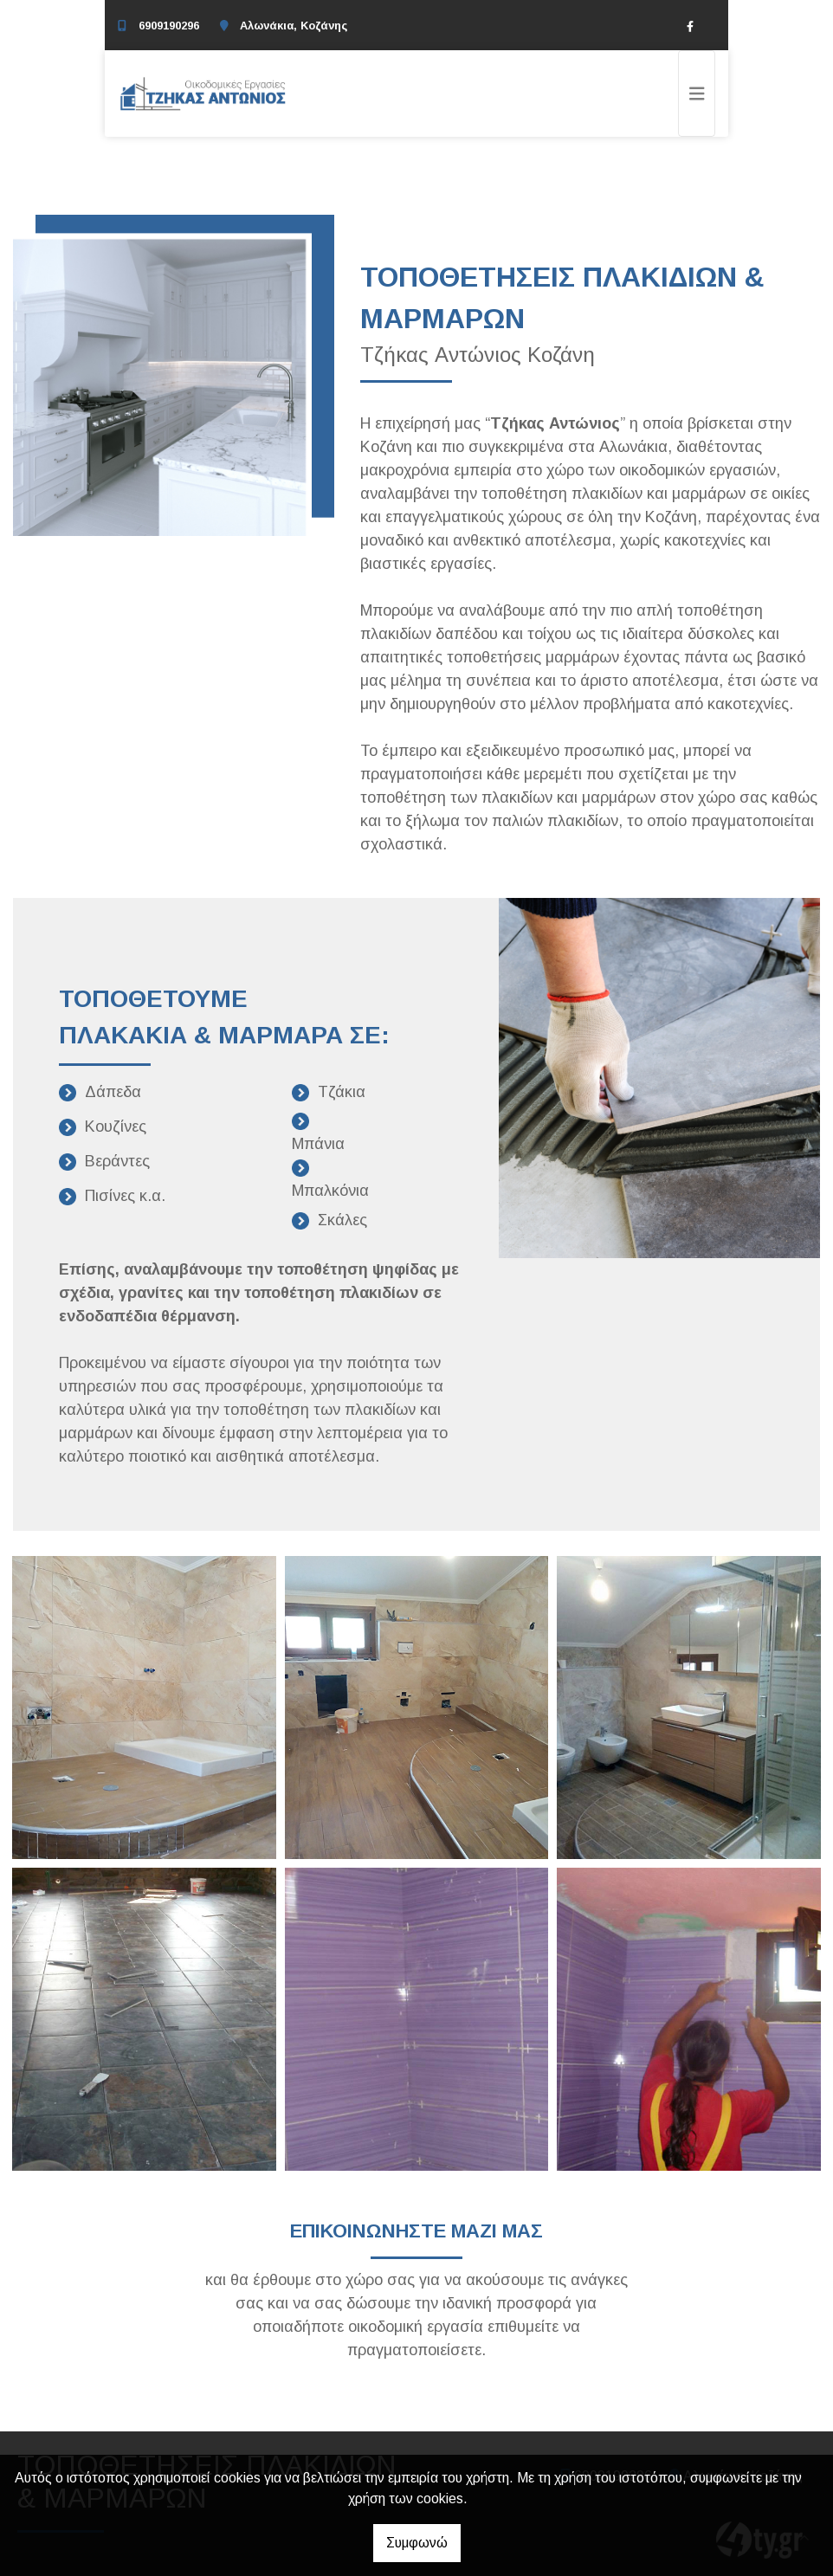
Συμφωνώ (417, 2542)
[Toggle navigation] (697, 93)
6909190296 (169, 25)
